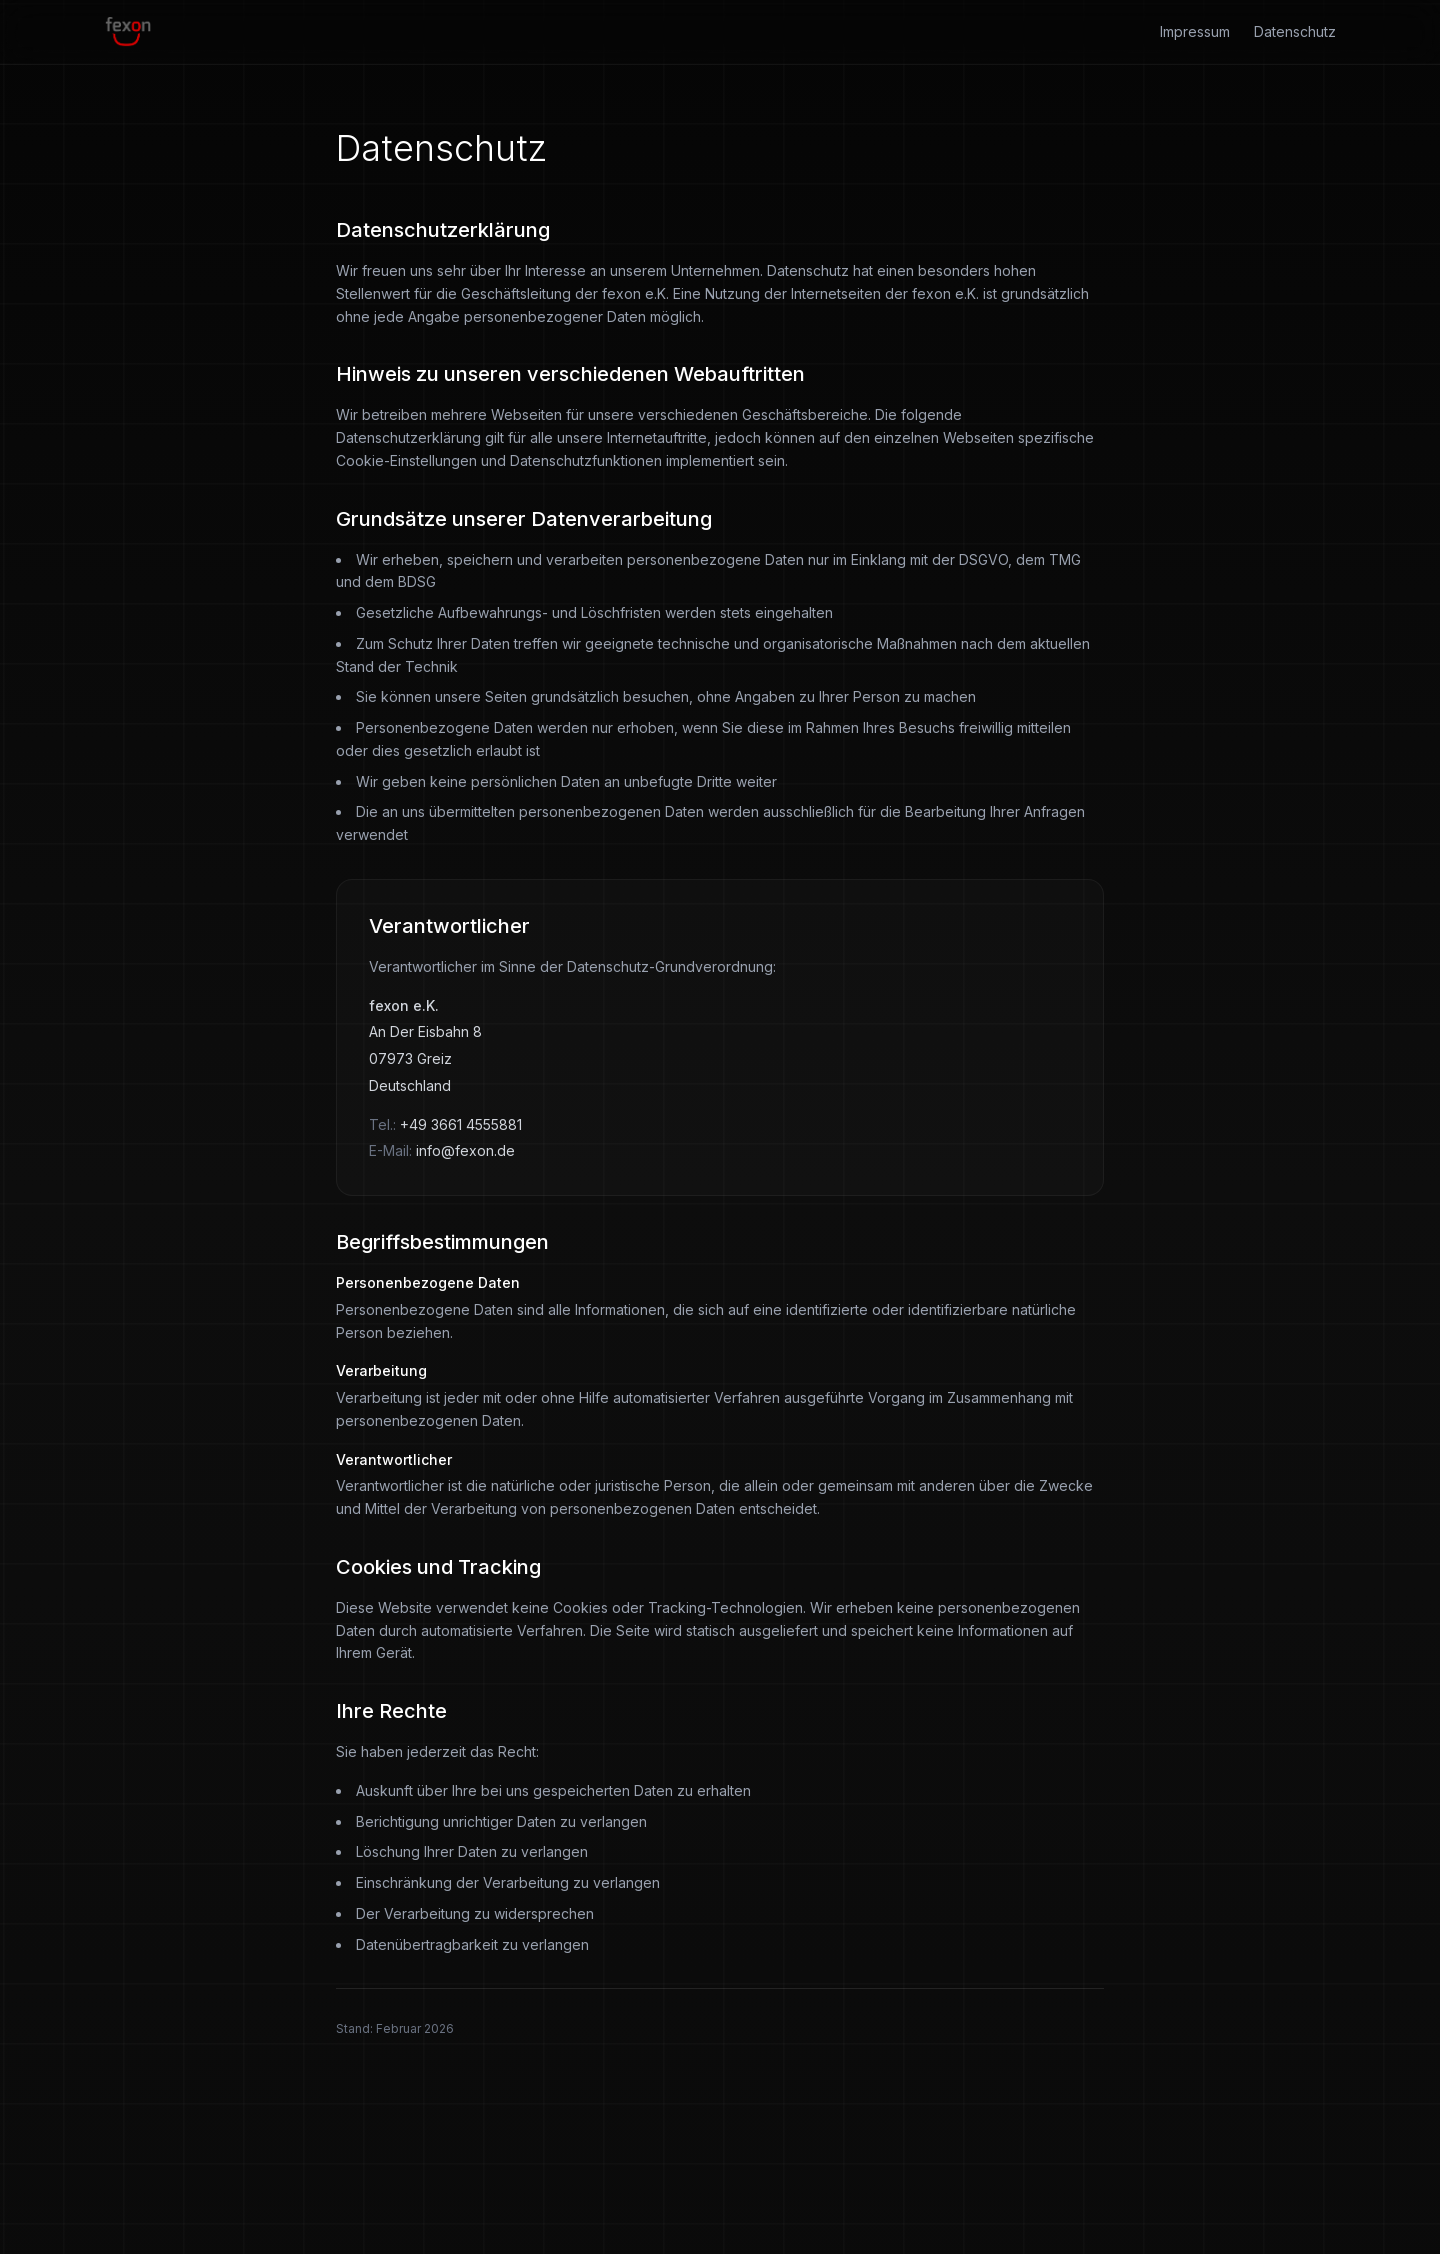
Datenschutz (1295, 31)
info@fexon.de (465, 1150)
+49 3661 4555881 (461, 1124)
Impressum (1195, 31)
